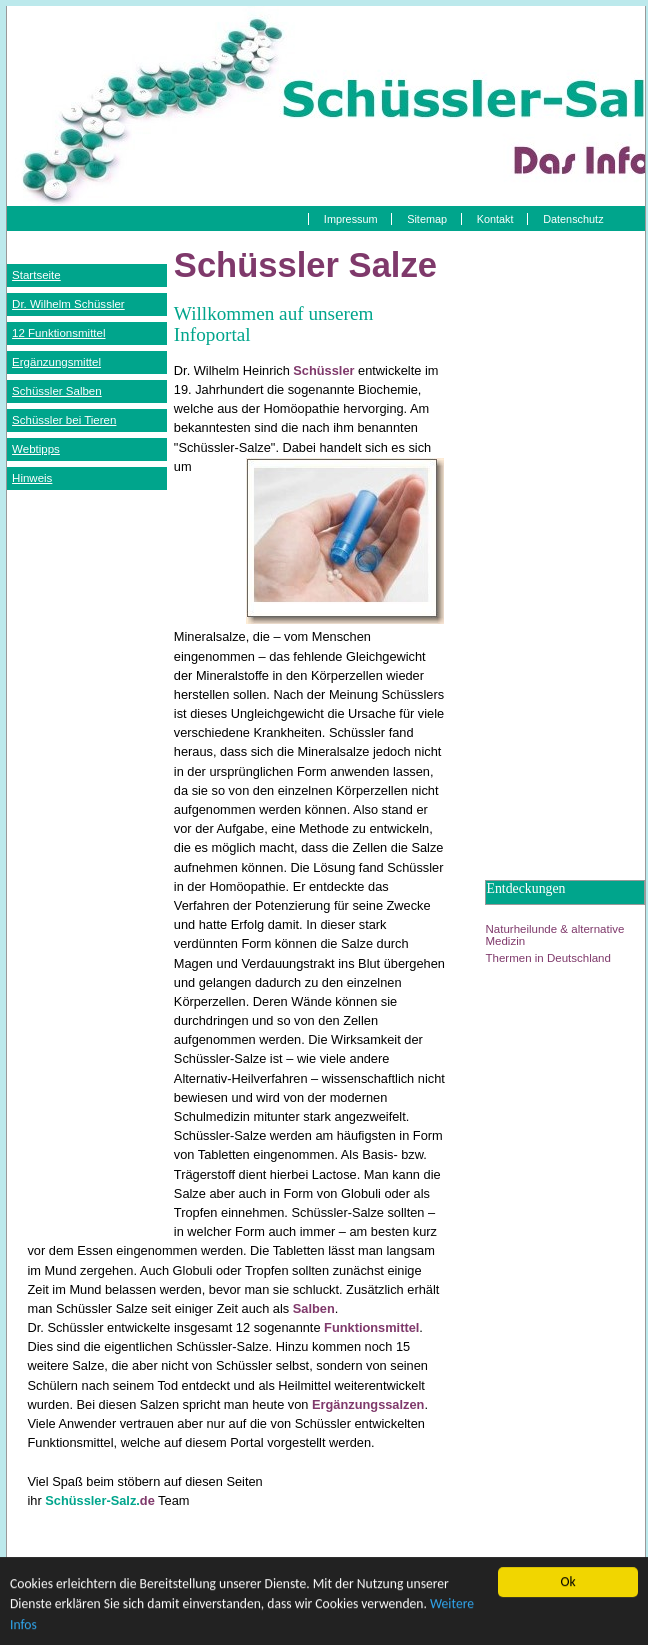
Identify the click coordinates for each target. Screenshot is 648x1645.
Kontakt (495, 219)
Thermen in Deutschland (547, 958)
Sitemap (427, 219)
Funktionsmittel (371, 1327)
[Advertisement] (87, 803)
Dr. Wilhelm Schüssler (68, 304)
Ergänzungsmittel (56, 362)
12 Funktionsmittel (58, 333)
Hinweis (32, 478)
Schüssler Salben (57, 391)
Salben (314, 1308)
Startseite (36, 275)
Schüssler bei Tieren (64, 420)
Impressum (351, 219)
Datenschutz (573, 219)
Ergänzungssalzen (368, 1404)
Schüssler (323, 370)
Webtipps (36, 449)
